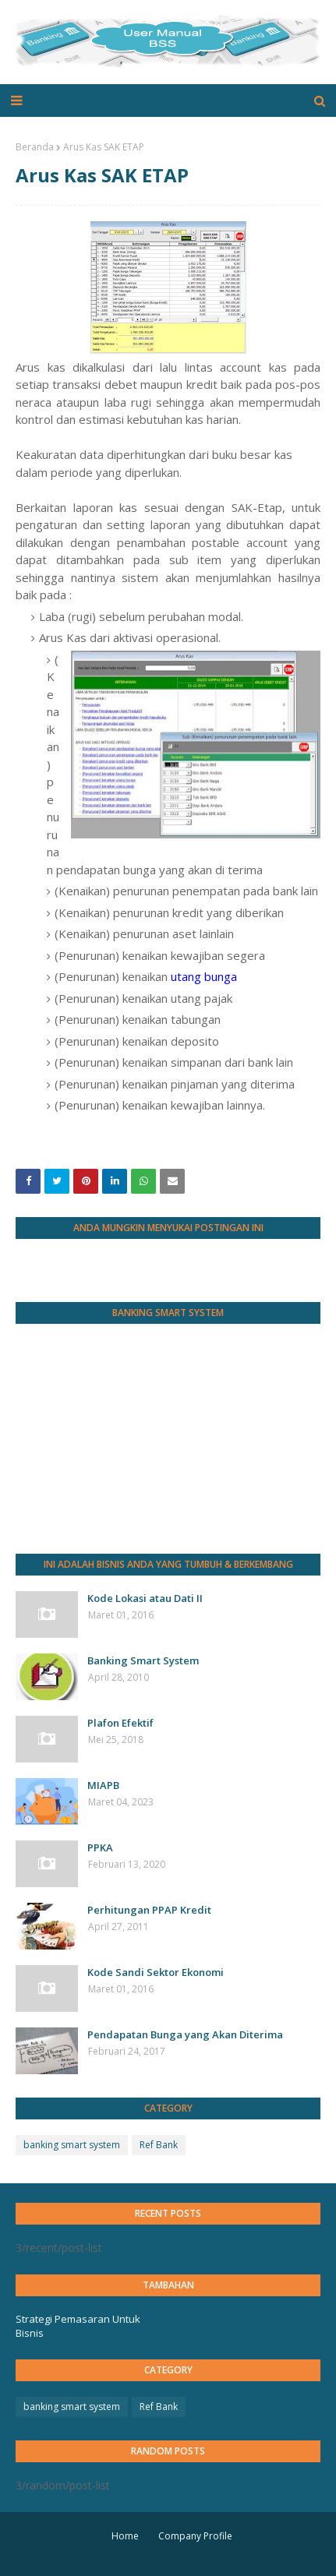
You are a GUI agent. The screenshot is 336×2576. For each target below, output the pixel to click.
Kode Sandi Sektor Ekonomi (155, 1972)
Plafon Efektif (120, 1723)
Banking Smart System (143, 1660)
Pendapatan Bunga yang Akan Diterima (185, 2034)
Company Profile (195, 2535)
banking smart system (71, 2144)
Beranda (35, 147)
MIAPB (103, 1785)
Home (125, 2535)
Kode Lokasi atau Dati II (145, 1598)
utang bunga (204, 976)
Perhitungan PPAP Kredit (149, 1910)
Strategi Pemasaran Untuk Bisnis (78, 2326)
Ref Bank (159, 2144)
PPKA (100, 1847)
